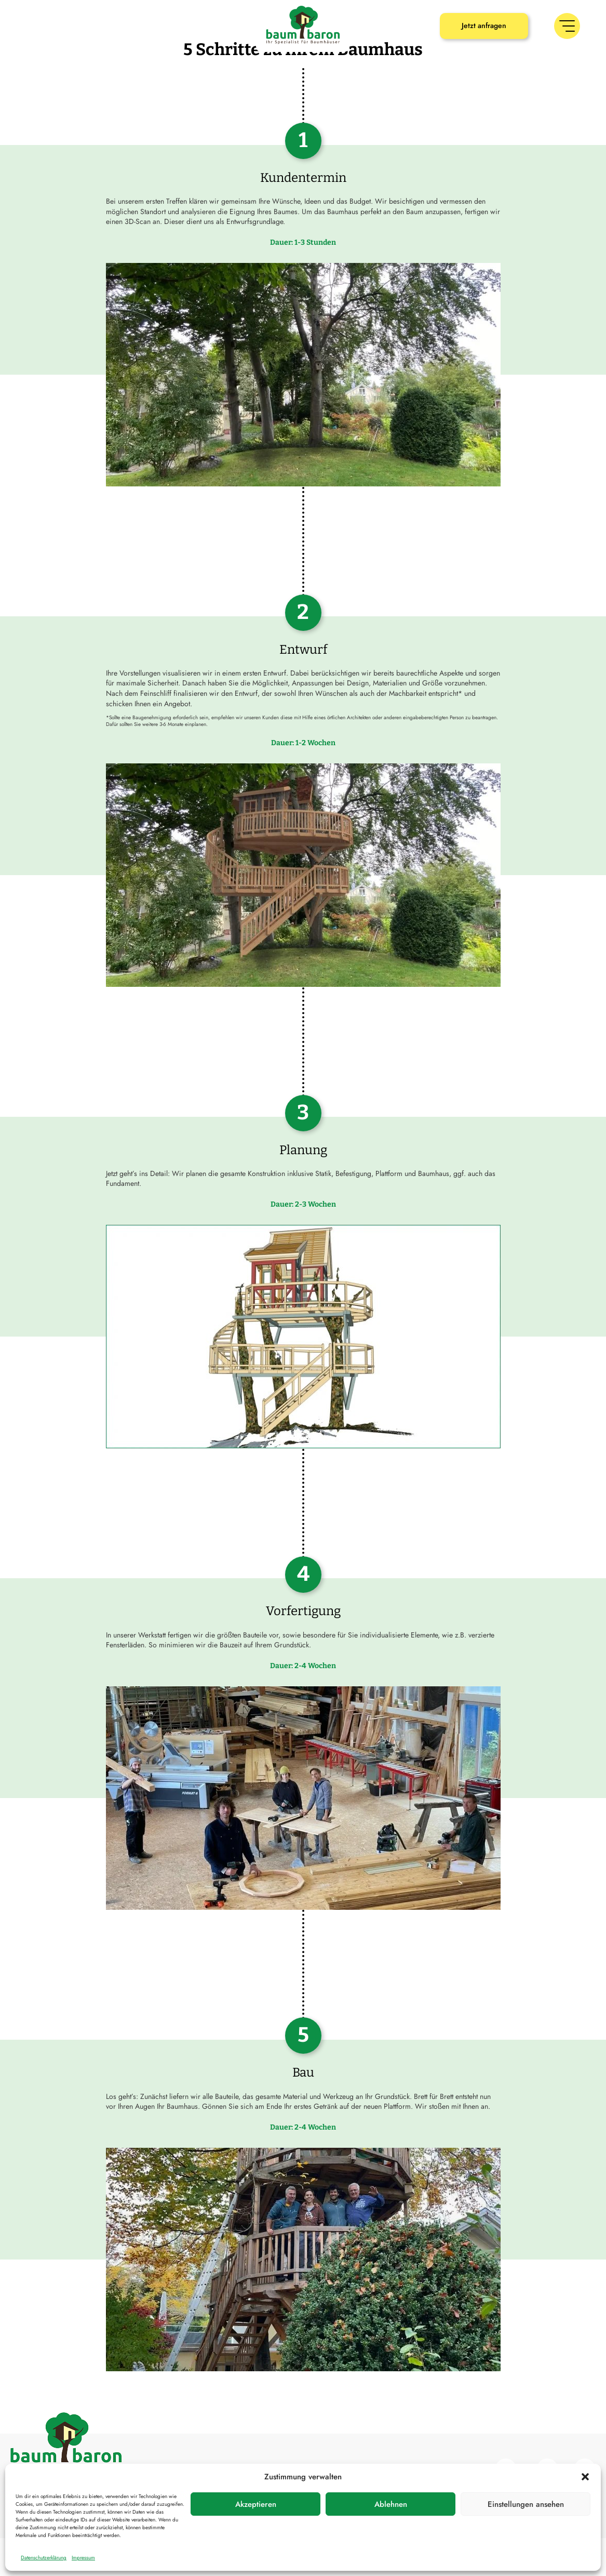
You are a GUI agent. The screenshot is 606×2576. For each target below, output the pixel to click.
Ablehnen (390, 2504)
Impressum (83, 2557)
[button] (585, 2477)
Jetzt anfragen (484, 25)
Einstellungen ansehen (526, 2504)
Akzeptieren (255, 2504)
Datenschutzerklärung (43, 2557)
